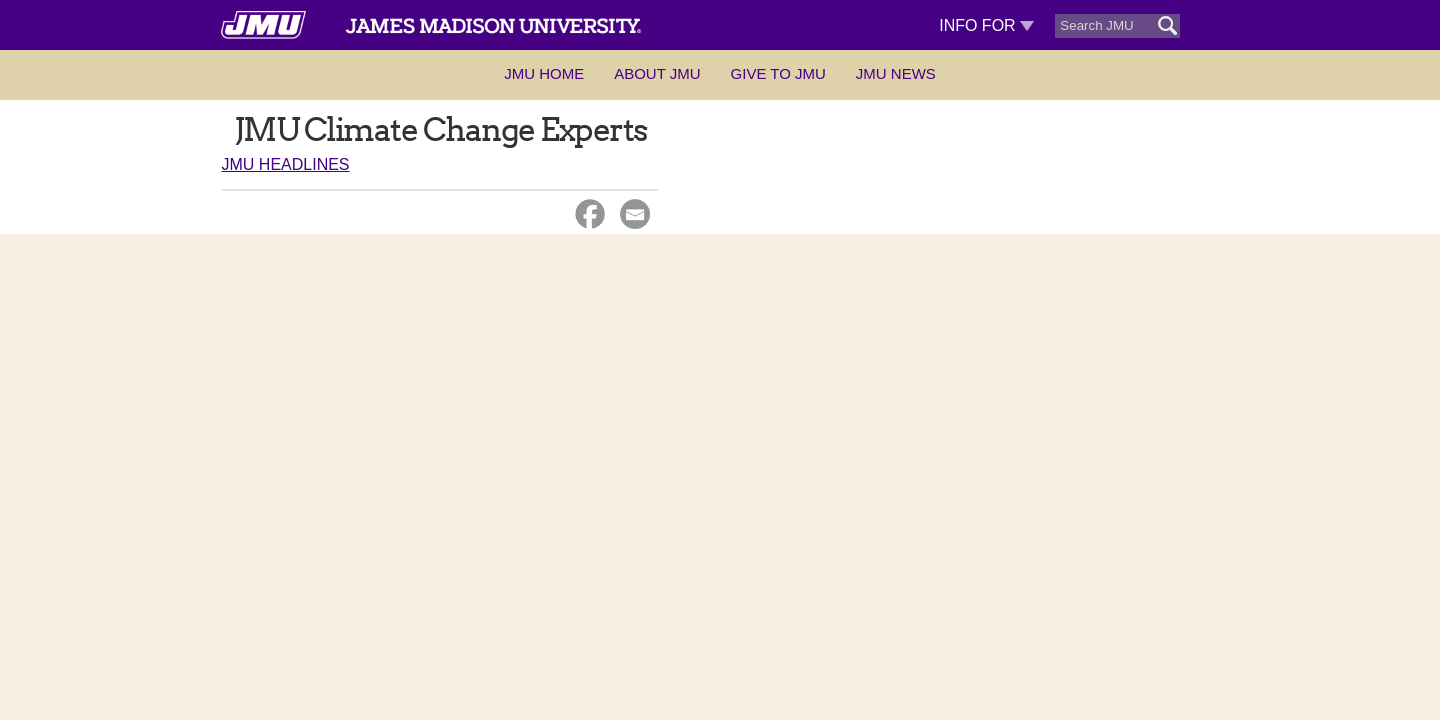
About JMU (657, 73)
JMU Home (544, 73)
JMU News (896, 73)
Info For (986, 25)
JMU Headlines (286, 164)
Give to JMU (778, 73)
